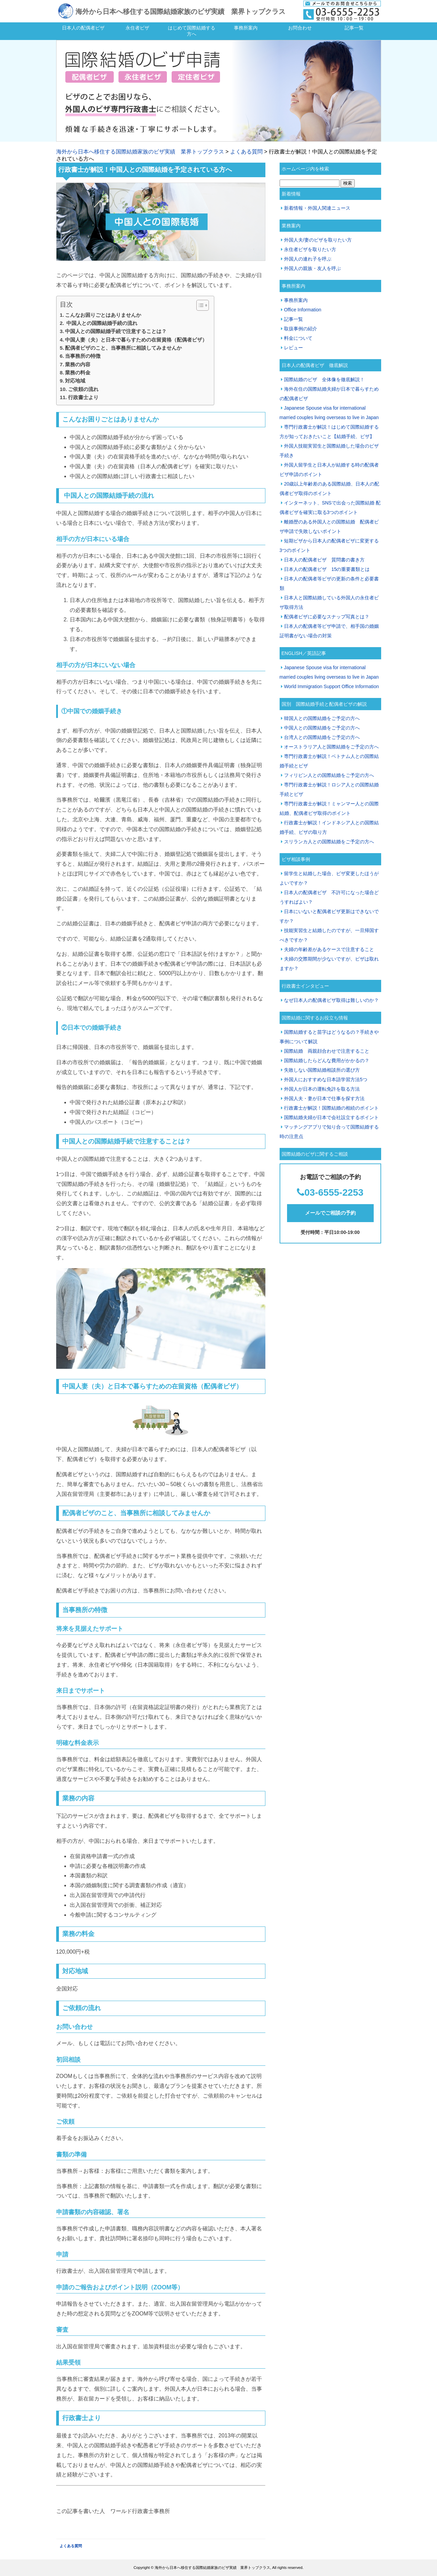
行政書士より (83, 397)
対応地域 (75, 381)
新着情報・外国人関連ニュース (317, 208)
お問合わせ (300, 27)
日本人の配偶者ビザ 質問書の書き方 (324, 559)
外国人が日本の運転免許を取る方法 (322, 1089)
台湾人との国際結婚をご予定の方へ (322, 737)
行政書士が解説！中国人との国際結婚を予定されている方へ (145, 169)
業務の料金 (77, 372)
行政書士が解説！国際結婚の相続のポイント (331, 1108)
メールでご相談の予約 (330, 1213)
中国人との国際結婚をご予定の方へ (322, 727)
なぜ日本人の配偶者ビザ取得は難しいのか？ (331, 1000)
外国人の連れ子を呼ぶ (307, 259)
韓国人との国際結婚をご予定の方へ (322, 718)
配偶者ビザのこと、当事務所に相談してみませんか (123, 348)
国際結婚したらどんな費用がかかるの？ (326, 1060)
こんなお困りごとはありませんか (103, 315)
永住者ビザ (137, 27)
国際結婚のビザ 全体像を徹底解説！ (324, 379)
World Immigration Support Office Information (331, 686)
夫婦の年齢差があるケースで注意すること (329, 949)
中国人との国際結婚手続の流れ (101, 323)
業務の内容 (77, 364)
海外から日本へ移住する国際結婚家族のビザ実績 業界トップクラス (180, 11)
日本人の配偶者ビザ (83, 27)
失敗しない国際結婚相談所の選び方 (322, 1070)
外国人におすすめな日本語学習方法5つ (325, 1079)
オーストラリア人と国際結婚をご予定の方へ (331, 746)
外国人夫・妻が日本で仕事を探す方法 (324, 1098)
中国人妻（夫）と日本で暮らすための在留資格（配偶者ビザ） (136, 340)
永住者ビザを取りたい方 (310, 249)
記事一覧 (354, 27)
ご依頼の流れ (83, 389)
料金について (298, 338)
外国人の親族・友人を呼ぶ (312, 268)
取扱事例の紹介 (300, 328)
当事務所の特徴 (83, 356)
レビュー (293, 347)
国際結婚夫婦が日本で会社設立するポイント (331, 1117)
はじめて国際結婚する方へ (191, 31)
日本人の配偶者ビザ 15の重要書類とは (327, 569)
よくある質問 (246, 151)
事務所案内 (246, 27)
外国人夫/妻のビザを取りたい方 (318, 240)
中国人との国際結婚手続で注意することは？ (116, 331)
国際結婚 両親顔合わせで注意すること (326, 1051)
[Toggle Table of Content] (199, 305)
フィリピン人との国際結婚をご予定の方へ (329, 775)
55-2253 (346, 1192)
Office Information (302, 309)
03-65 (316, 1192)
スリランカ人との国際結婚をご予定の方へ (329, 841)
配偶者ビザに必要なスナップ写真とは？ (326, 616)
